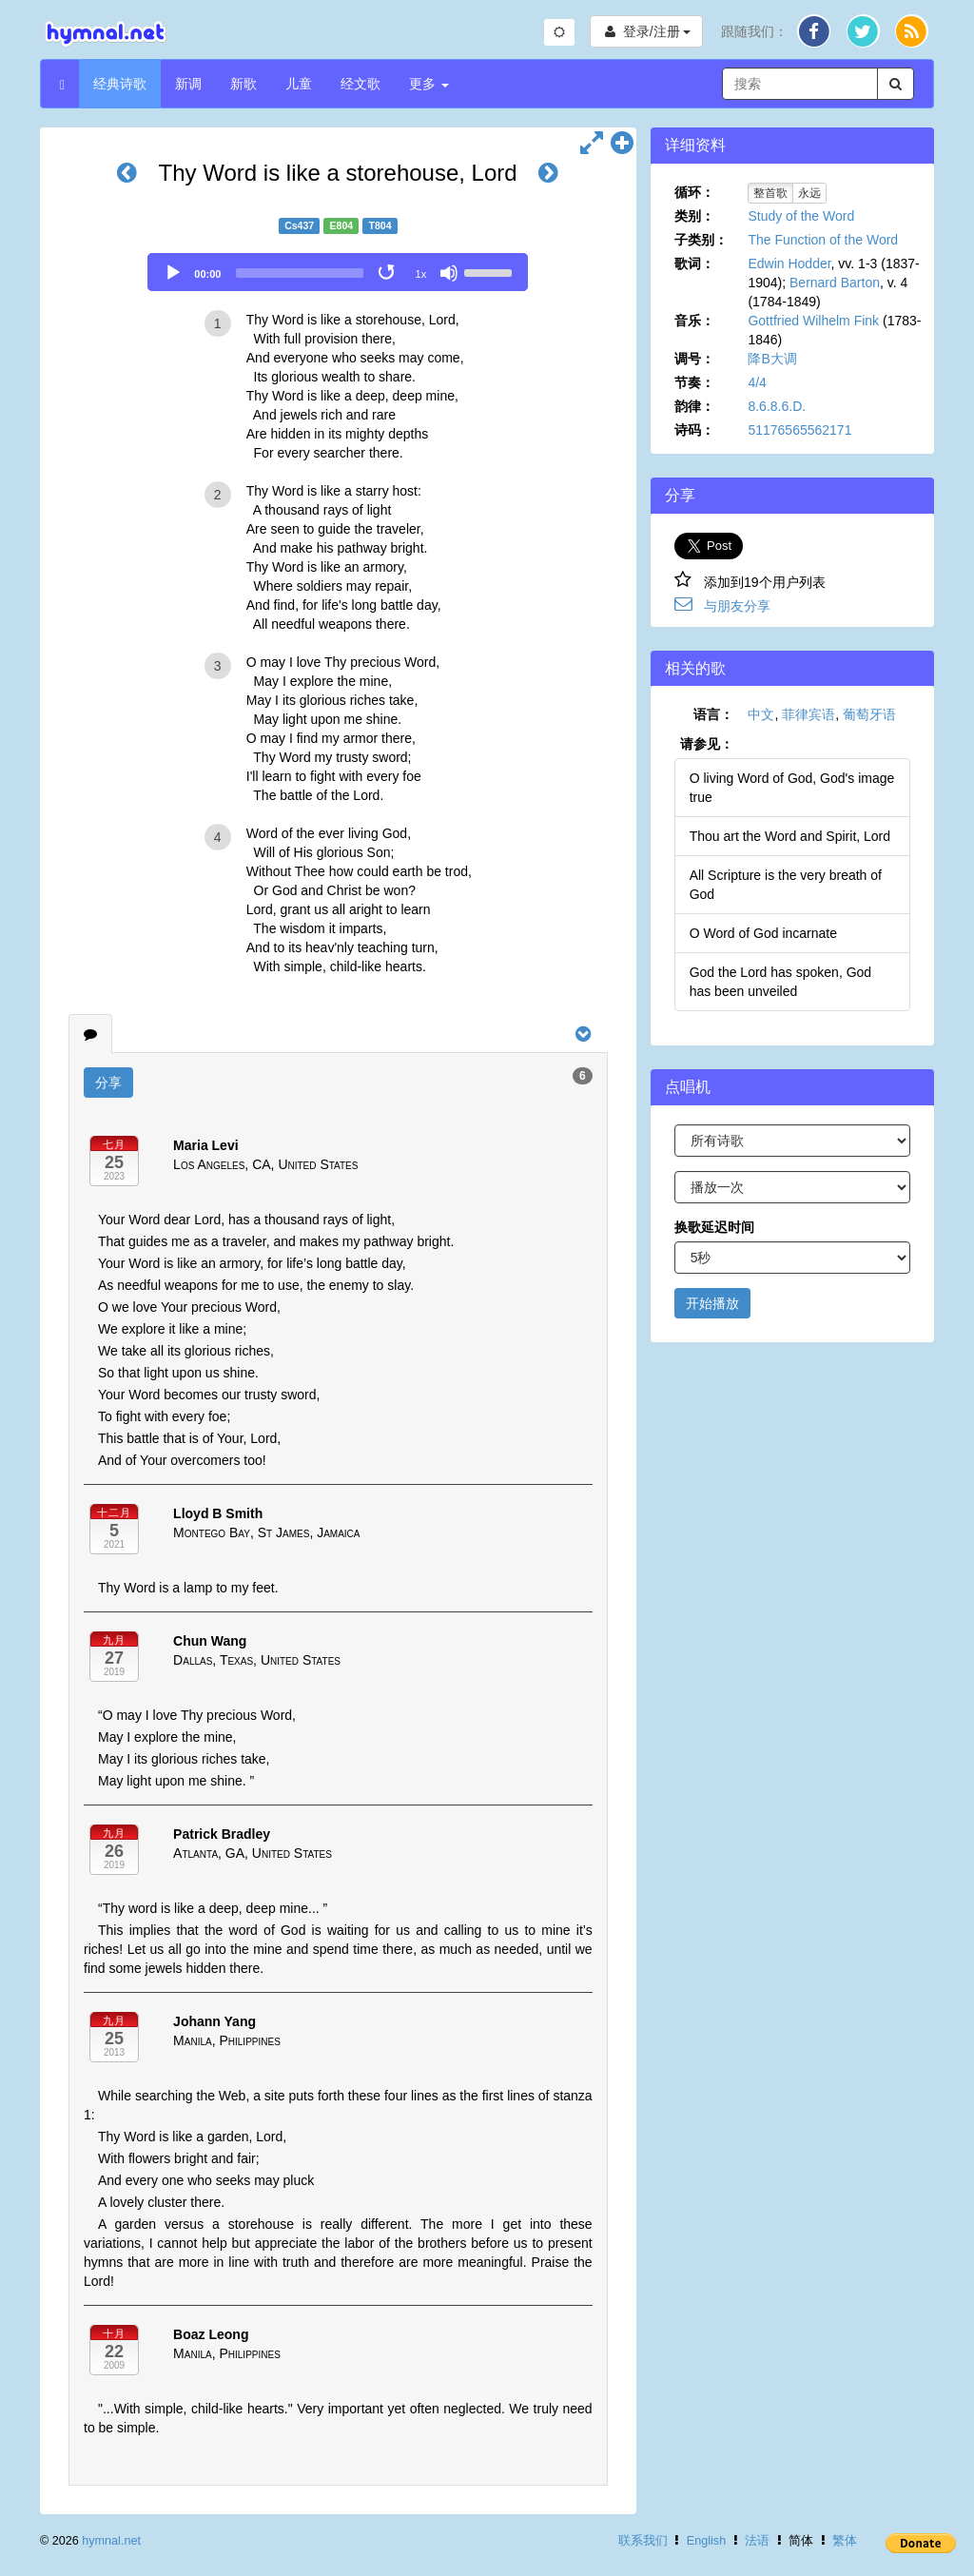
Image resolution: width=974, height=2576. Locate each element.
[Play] (173, 273)
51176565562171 (799, 430)
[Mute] (448, 273)
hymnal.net (111, 2540)
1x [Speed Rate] (421, 274)
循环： (694, 192)
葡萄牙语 (869, 714)
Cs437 (299, 225)
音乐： (694, 320)
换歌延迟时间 (714, 1227)
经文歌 (360, 83)
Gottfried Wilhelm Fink (813, 320)
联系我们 (643, 2540)
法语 (757, 2540)
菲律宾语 (808, 714)
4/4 (757, 382)
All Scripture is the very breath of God (786, 885)
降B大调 (772, 358)
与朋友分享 (737, 606)
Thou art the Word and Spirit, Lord (790, 836)
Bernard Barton (834, 282)
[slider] (299, 273)
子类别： (701, 239)
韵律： (694, 406)
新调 (188, 83)
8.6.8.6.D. (777, 406)
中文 (761, 714)
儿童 (298, 83)
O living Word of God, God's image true (792, 788)
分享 (108, 1082)
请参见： (706, 743)
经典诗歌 (119, 83)
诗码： (694, 430)
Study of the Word (801, 216)
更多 (429, 83)
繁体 (844, 2540)
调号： (694, 358)
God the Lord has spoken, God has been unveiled (780, 982)
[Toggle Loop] (388, 273)
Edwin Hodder (789, 263)
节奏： (694, 382)
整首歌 (770, 193)
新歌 (243, 83)
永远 (809, 193)
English (706, 2540)
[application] (337, 272)
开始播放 (712, 1303)
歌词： (694, 263)
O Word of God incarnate (763, 933)
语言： (713, 714)
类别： (694, 216)
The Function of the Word (823, 239)
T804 (380, 225)
